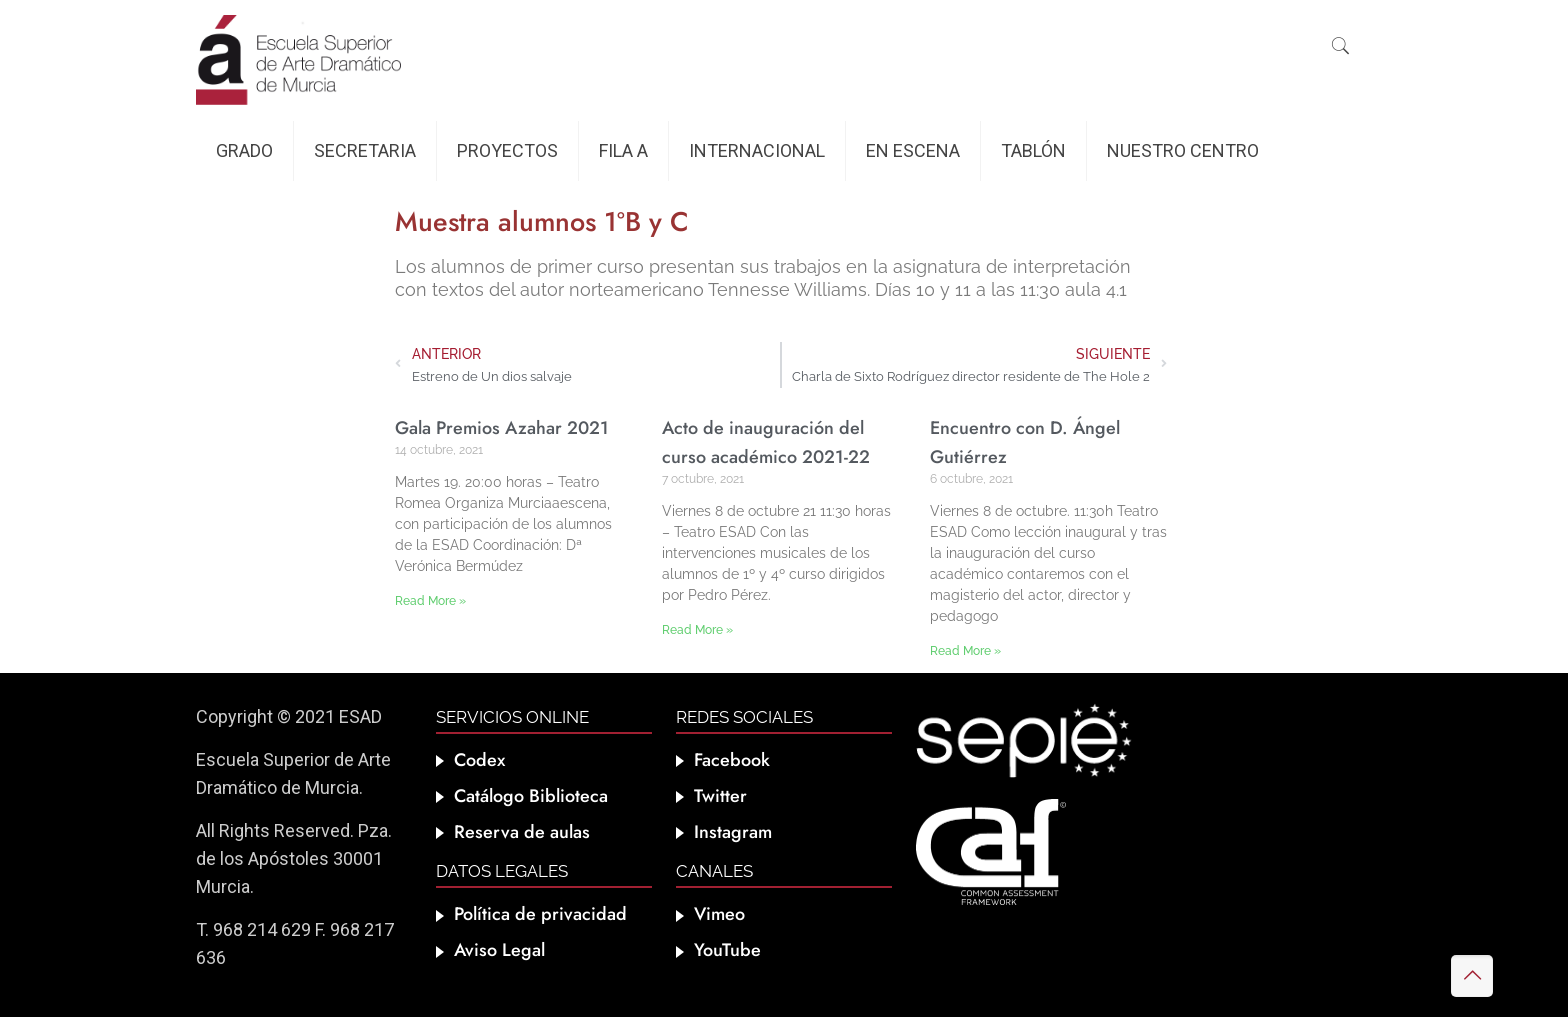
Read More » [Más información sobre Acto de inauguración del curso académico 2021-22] (697, 630)
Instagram (733, 832)
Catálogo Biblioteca (531, 796)
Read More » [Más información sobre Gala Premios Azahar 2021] (430, 601)
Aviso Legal (499, 950)
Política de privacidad (540, 914)
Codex (479, 760)
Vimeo (719, 914)
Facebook (732, 760)
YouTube (727, 950)
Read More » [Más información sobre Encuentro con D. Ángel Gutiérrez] (965, 651)
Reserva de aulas (522, 832)
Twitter (720, 796)
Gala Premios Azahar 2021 (502, 428)
